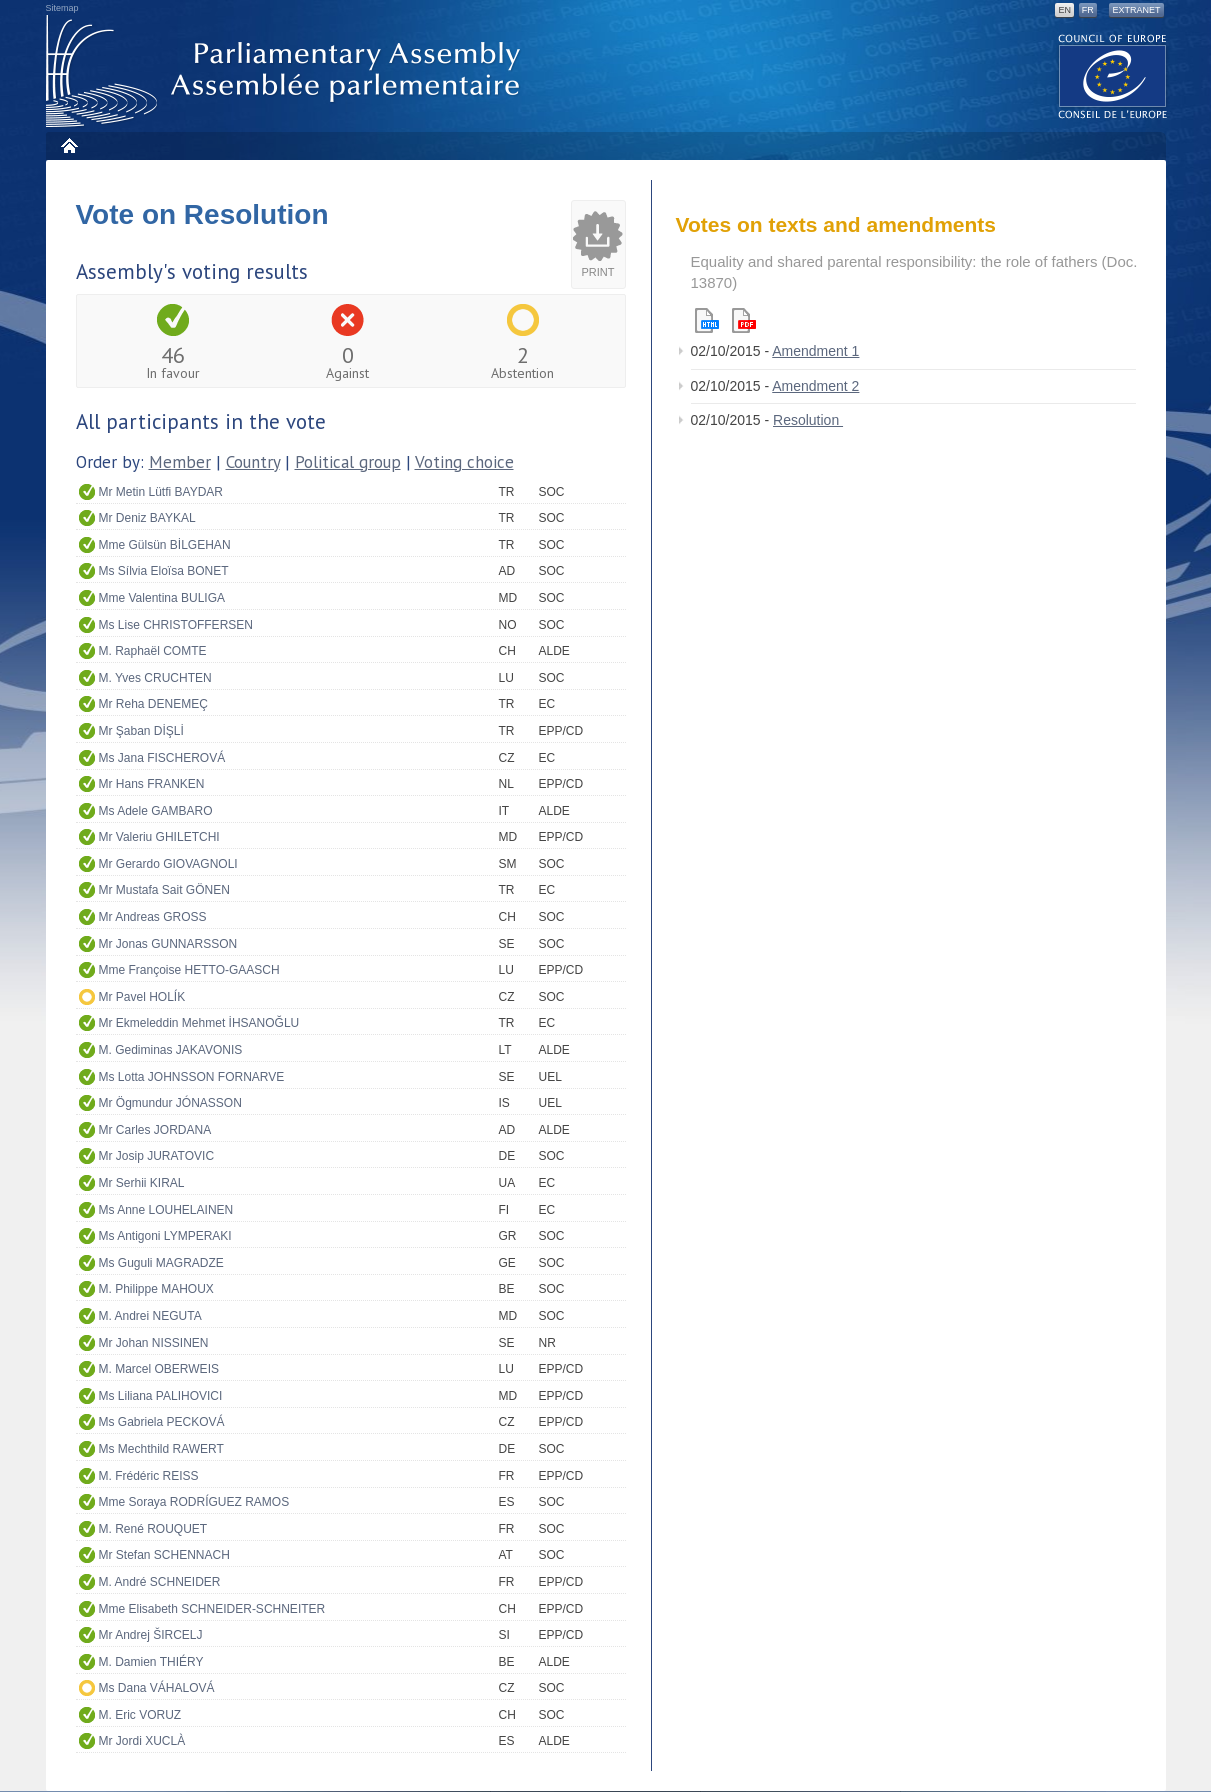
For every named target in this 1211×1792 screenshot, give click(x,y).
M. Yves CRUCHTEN (155, 678)
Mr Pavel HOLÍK (142, 997)
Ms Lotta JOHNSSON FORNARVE (192, 1077)
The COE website (1113, 75)
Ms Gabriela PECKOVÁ (162, 1422)
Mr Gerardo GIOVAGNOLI (168, 864)
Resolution (808, 420)
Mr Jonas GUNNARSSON (168, 944)
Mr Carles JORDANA (155, 1130)
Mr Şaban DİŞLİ (141, 731)
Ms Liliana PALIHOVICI (161, 1396)
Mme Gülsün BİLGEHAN (165, 545)
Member (180, 462)
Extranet (1136, 10)
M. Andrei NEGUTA (150, 1316)
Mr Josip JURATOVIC (157, 1156)
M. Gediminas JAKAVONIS (171, 1050)
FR (1088, 10)
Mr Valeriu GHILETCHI (159, 837)
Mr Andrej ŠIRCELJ (151, 1635)
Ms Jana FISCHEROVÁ (162, 758)
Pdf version (744, 320)
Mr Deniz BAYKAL (147, 518)
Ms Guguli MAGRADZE (161, 1263)
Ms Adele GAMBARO (156, 811)
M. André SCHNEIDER (160, 1582)
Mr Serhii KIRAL (142, 1183)
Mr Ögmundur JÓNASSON (170, 1103)
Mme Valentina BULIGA (162, 598)
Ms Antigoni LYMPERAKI (165, 1236)
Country (253, 462)
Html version (707, 320)
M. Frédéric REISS (149, 1476)
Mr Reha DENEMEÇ (153, 704)
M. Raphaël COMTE (153, 651)
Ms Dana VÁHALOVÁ (157, 1688)
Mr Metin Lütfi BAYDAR (161, 492)
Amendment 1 (815, 351)
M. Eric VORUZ (140, 1715)
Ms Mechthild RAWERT (161, 1449)
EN (1064, 10)
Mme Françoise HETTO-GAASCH (189, 970)
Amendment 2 (815, 386)
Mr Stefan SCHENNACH (164, 1555)
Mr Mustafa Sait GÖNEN (164, 890)
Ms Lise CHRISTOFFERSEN (176, 625)
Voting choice (464, 462)
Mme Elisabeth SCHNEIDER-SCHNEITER (212, 1609)
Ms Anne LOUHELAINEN (166, 1210)
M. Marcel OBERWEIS (159, 1369)
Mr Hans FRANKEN (152, 784)
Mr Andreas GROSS (153, 917)
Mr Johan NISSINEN (154, 1343)
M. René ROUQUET (153, 1529)
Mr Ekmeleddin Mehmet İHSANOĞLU (199, 1023)
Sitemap (62, 8)
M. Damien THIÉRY (151, 1662)
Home (68, 145)
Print (598, 272)
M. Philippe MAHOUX (156, 1289)
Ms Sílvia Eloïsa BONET (164, 571)
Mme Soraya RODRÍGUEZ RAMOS (194, 1502)
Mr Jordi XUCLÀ (142, 1741)
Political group (348, 462)
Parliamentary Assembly (287, 71)
